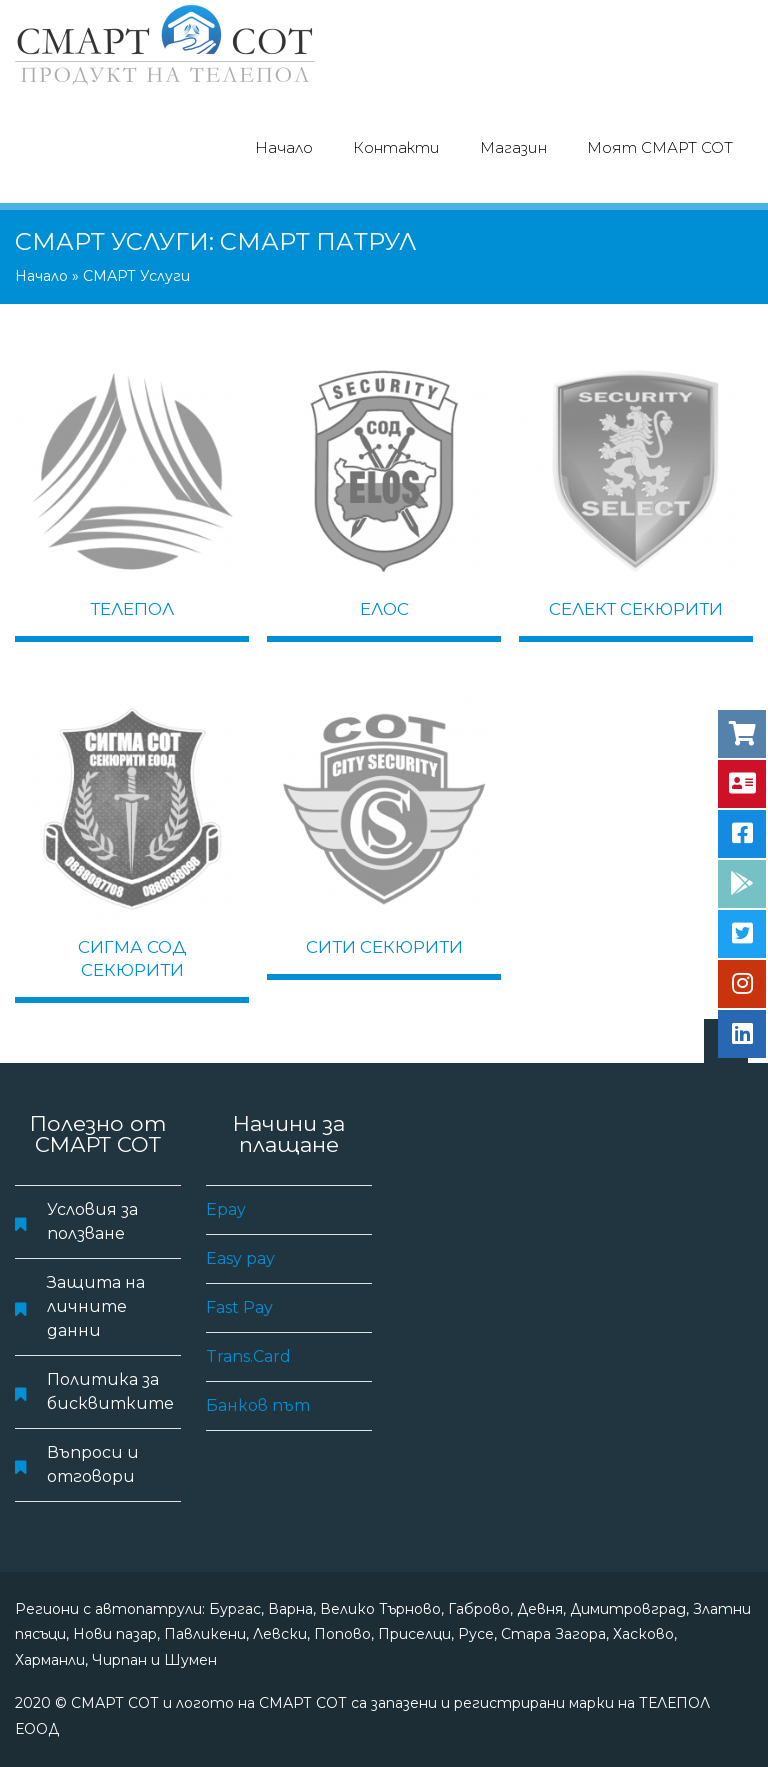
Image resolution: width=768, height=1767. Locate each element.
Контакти (396, 147)
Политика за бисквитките (110, 1391)
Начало (284, 147)
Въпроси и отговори (93, 1464)
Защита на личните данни (96, 1306)
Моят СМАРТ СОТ (660, 147)
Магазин (513, 147)
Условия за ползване (92, 1221)
